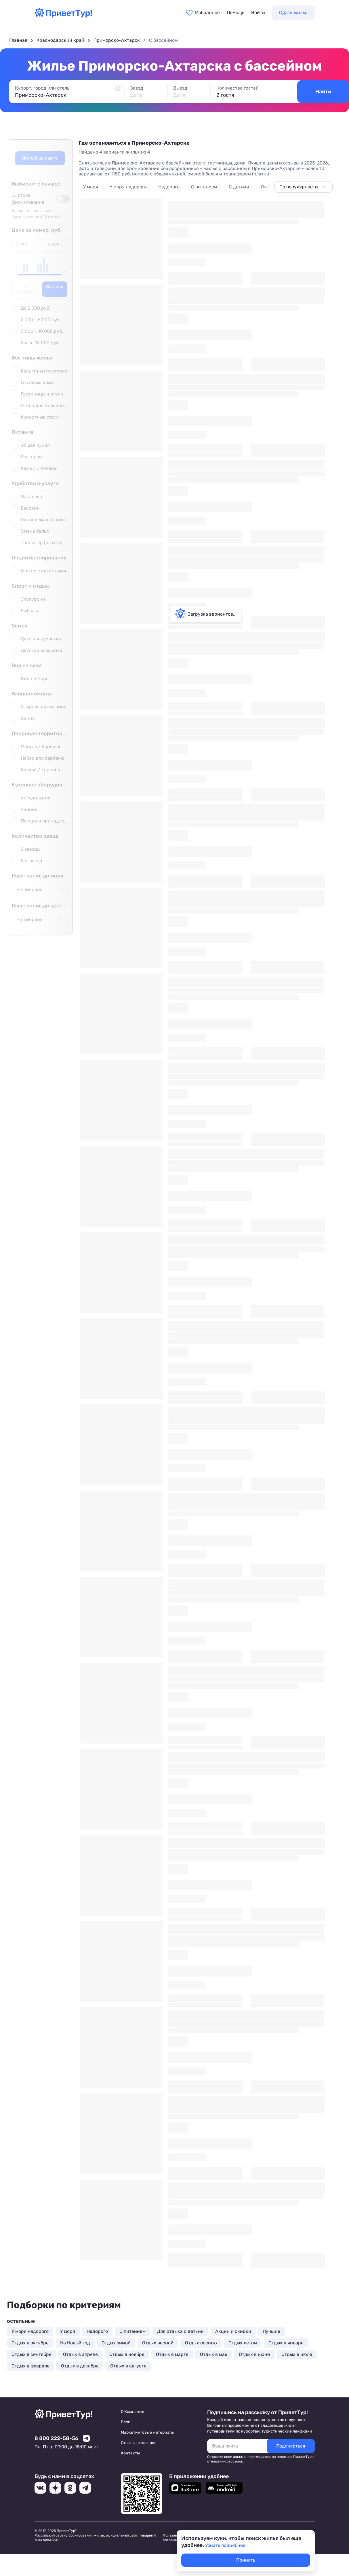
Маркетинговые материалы (148, 2432)
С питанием (204, 187)
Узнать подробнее (225, 2545)
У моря (90, 187)
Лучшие (269, 187)
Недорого (169, 187)
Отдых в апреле (80, 2354)
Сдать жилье (293, 12)
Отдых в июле (296, 2354)
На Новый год (75, 2343)
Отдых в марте (172, 2354)
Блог (125, 2422)
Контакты (130, 2453)
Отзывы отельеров (139, 2442)
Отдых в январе (286, 2343)
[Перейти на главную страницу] (63, 16)
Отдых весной (157, 2343)
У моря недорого (128, 187)
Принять (245, 2560)
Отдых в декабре (80, 2366)
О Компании (132, 2411)
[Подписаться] (291, 2446)
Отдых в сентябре (32, 2354)
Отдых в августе (128, 2366)
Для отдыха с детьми (180, 2331)
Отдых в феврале (30, 2366)
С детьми (239, 187)
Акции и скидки (233, 2331)
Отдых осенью (201, 2343)
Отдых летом (242, 2343)
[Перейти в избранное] (203, 12)
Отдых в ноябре (126, 2354)
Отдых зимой (116, 2343)
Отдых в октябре (30, 2343)
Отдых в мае (213, 2354)
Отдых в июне (254, 2354)
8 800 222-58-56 (56, 2438)
